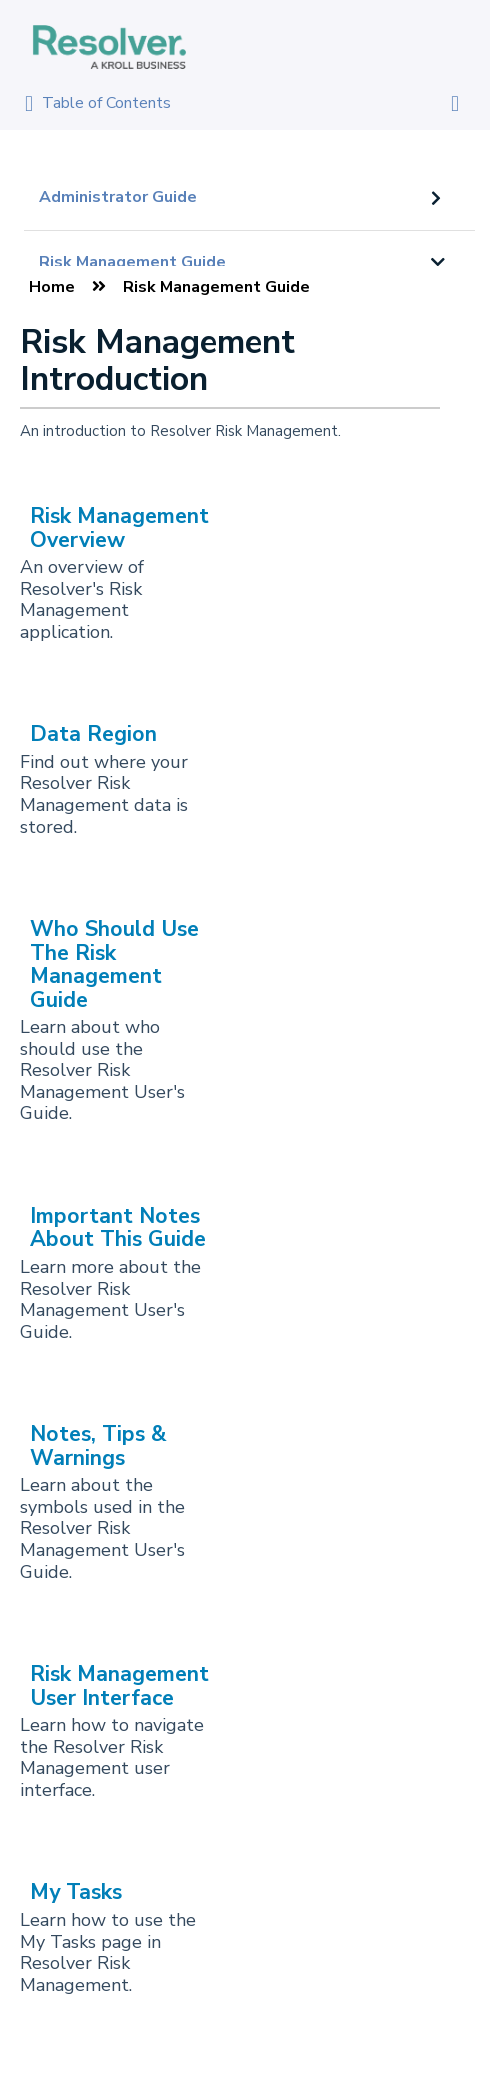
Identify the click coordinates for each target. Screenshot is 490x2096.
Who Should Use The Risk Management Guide (114, 964)
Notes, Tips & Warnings (98, 1445)
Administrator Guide (118, 197)
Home (52, 287)
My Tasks (76, 1892)
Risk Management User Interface (119, 1685)
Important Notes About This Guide (118, 1227)
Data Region (93, 734)
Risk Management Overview (119, 527)
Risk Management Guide (132, 262)
